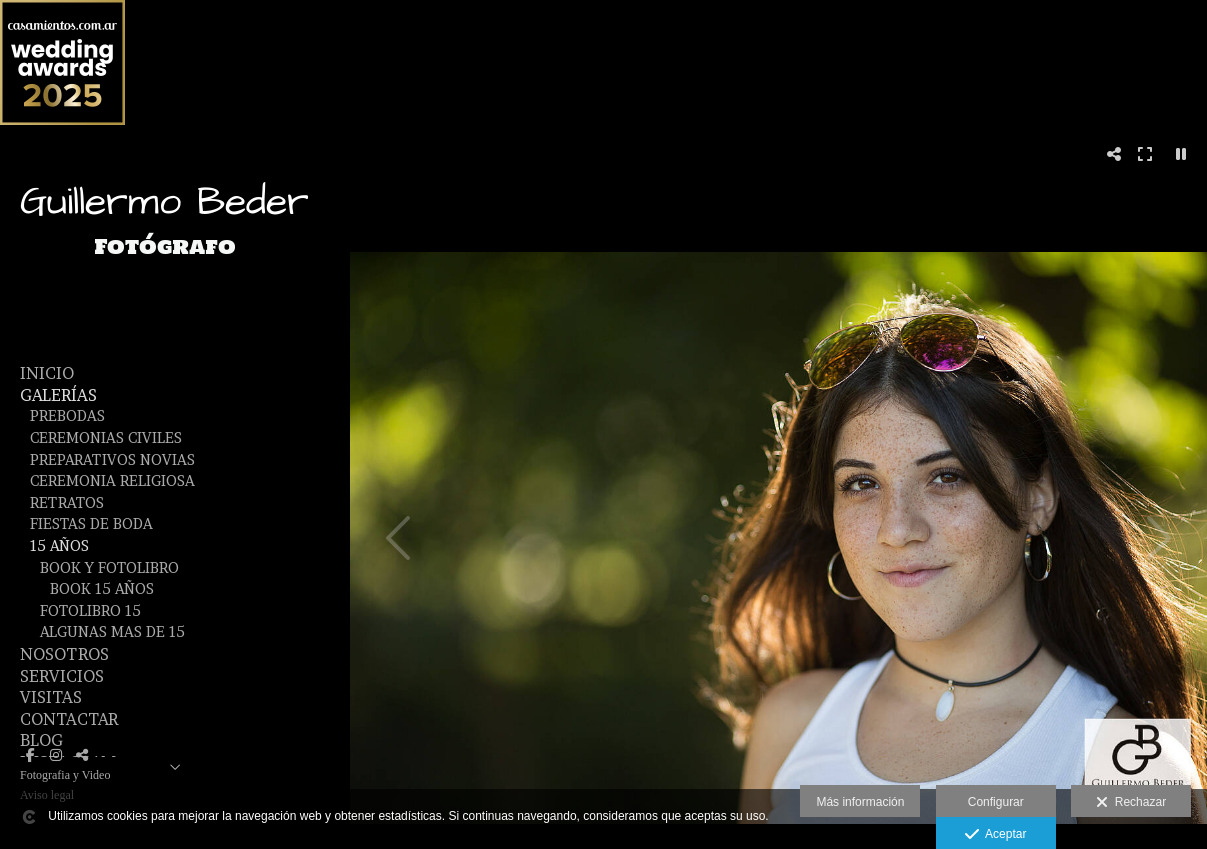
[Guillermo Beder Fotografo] (165, 289)
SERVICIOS (62, 676)
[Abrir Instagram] (56, 755)
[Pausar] (1181, 154)
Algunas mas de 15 (112, 632)
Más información (860, 802)
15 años (59, 546)
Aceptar (995, 835)
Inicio (47, 373)
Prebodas (67, 416)
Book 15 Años (102, 589)
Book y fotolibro (109, 568)
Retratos (67, 503)
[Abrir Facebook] (30, 755)
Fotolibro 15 (90, 611)
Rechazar (1131, 803)
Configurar (996, 802)
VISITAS (51, 697)
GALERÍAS (58, 395)
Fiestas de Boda (91, 524)
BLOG (41, 740)
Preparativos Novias (112, 460)
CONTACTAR (69, 719)
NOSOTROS (64, 654)
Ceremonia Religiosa (112, 481)
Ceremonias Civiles (106, 438)
